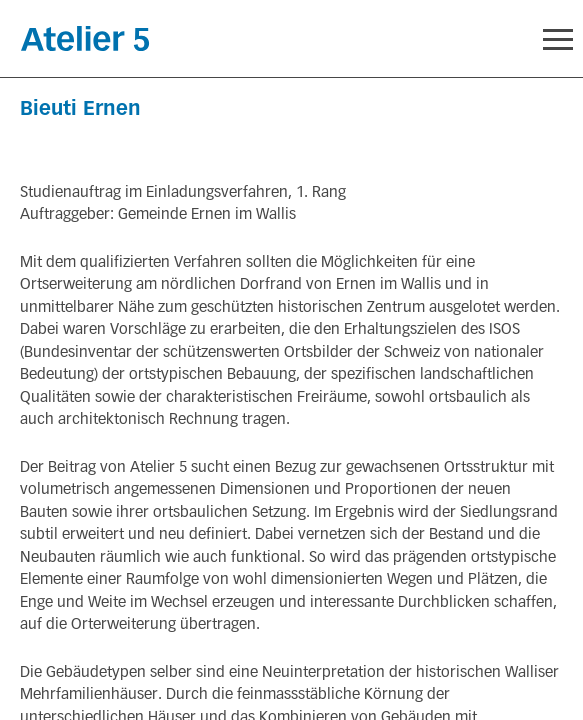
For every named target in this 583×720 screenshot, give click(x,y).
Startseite (85, 38)
